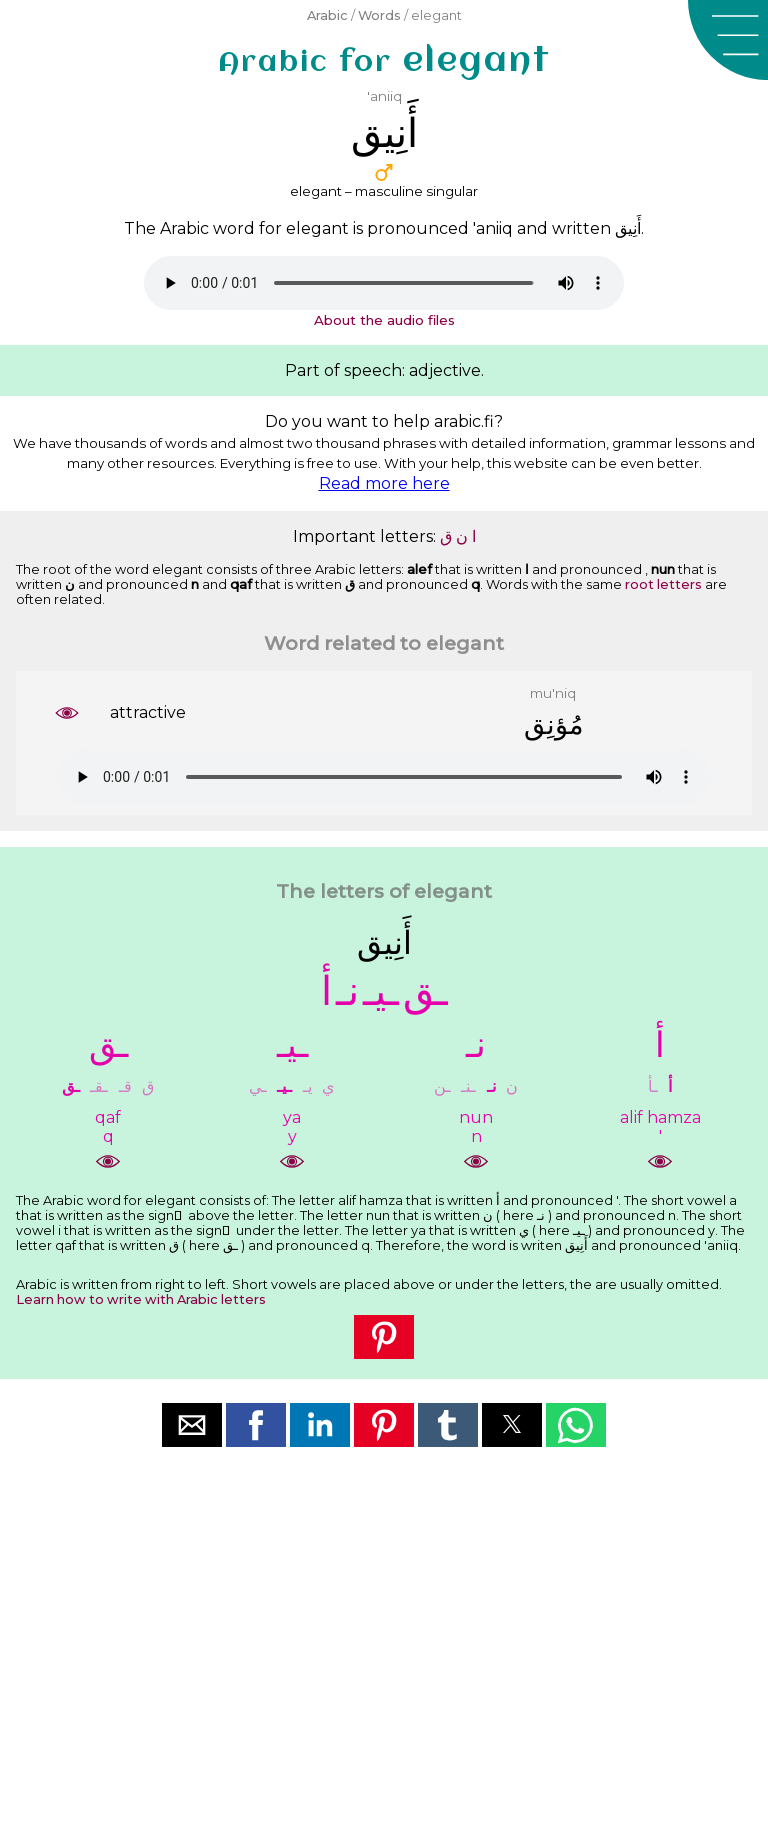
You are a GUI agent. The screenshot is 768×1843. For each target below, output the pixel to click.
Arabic (327, 15)
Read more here (384, 483)
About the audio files (384, 320)
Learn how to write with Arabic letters (141, 1299)
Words (379, 15)
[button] (728, 40)
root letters (663, 584)
